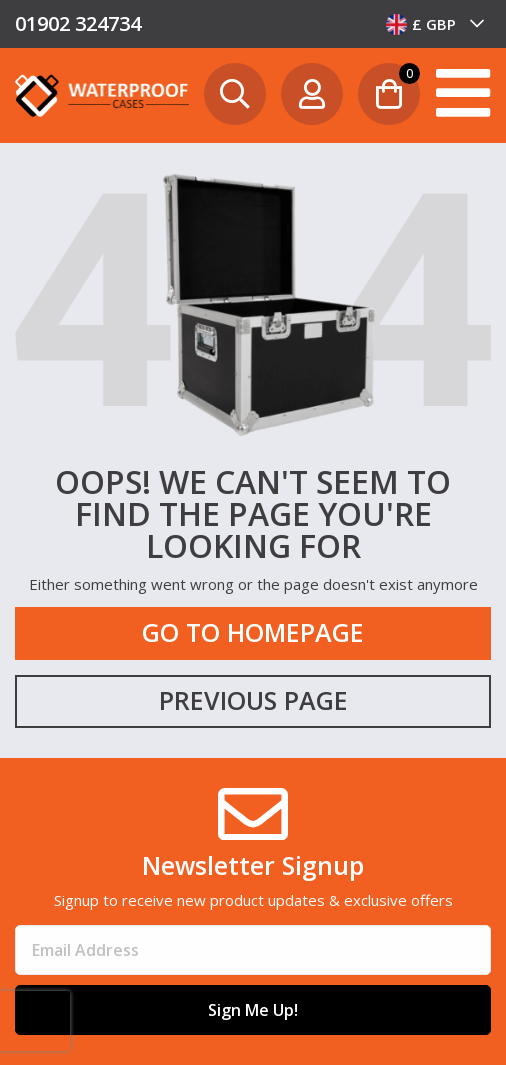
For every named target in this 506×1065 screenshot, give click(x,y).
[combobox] (436, 24)
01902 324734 (78, 23)
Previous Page (253, 700)
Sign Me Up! (253, 1010)
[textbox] (436, 24)
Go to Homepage (253, 632)
